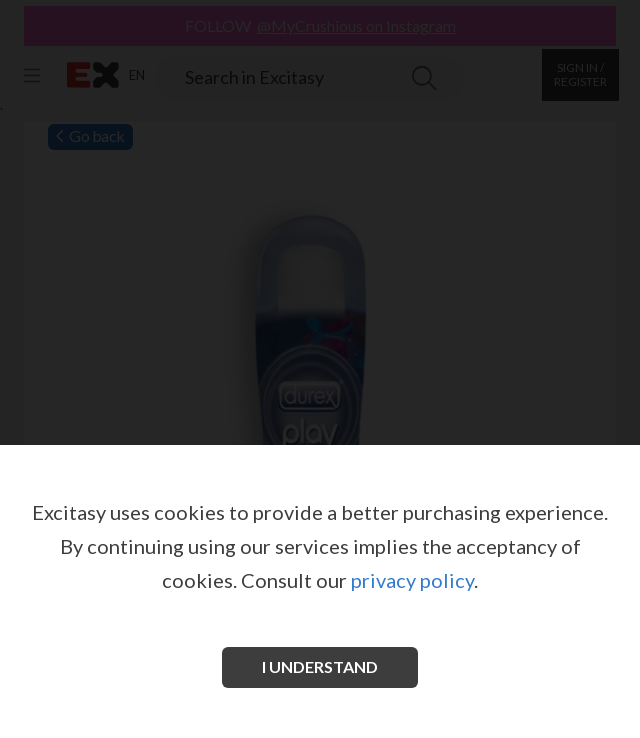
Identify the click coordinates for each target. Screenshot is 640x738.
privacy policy (412, 580)
